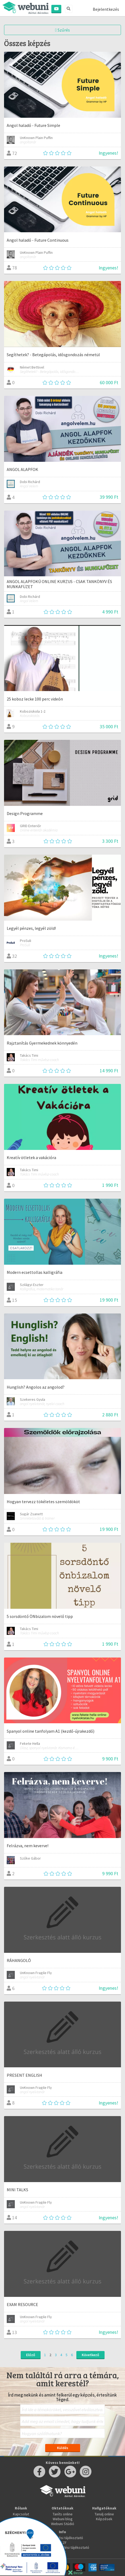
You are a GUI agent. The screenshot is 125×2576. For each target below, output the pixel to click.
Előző (30, 2354)
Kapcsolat (21, 2514)
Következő (90, 2354)
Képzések (104, 2518)
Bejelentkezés (106, 9)
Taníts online (63, 2514)
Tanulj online (104, 2514)
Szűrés (62, 30)
